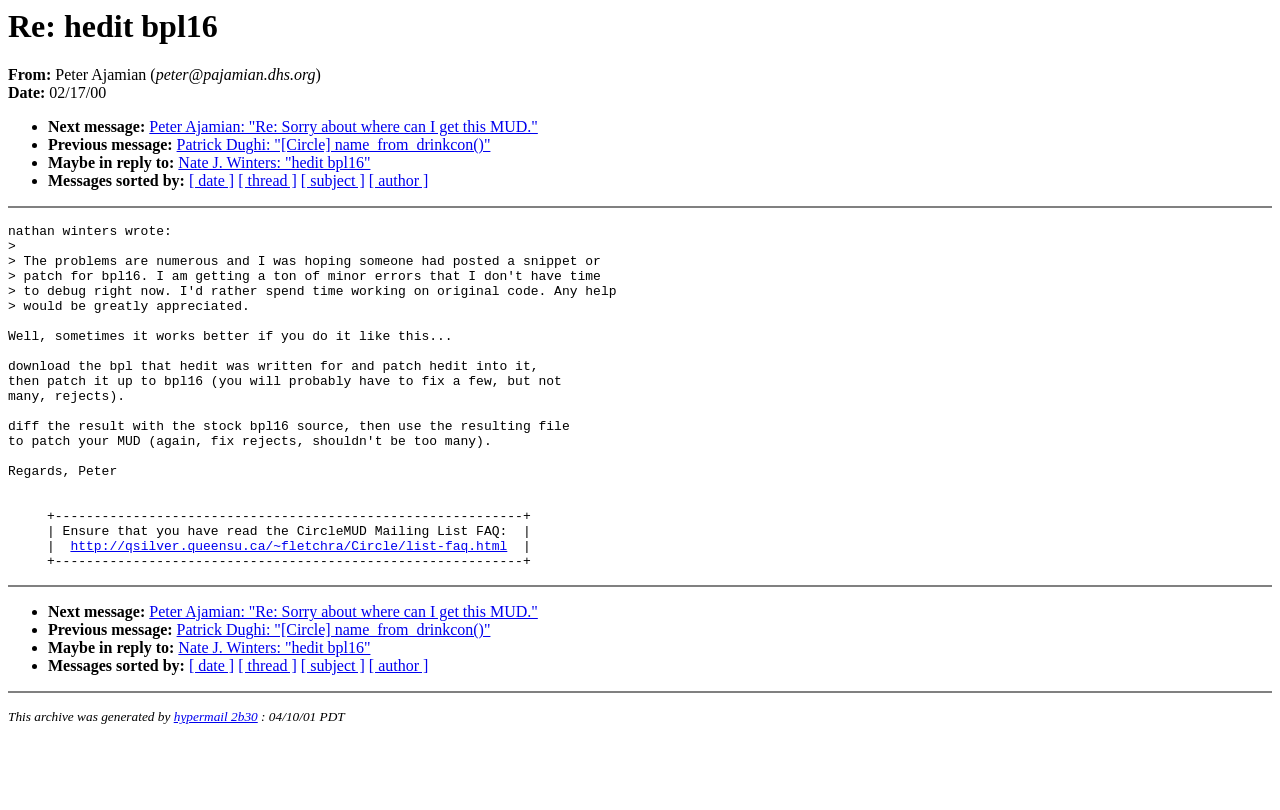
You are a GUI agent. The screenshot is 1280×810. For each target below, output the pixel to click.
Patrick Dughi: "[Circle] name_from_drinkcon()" (334, 144)
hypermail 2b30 (216, 785)
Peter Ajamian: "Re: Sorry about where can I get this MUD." (343, 126)
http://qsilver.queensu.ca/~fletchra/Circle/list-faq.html (288, 611)
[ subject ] (333, 180)
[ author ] (399, 180)
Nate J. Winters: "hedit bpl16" (274, 162)
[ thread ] (267, 180)
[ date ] (211, 180)
